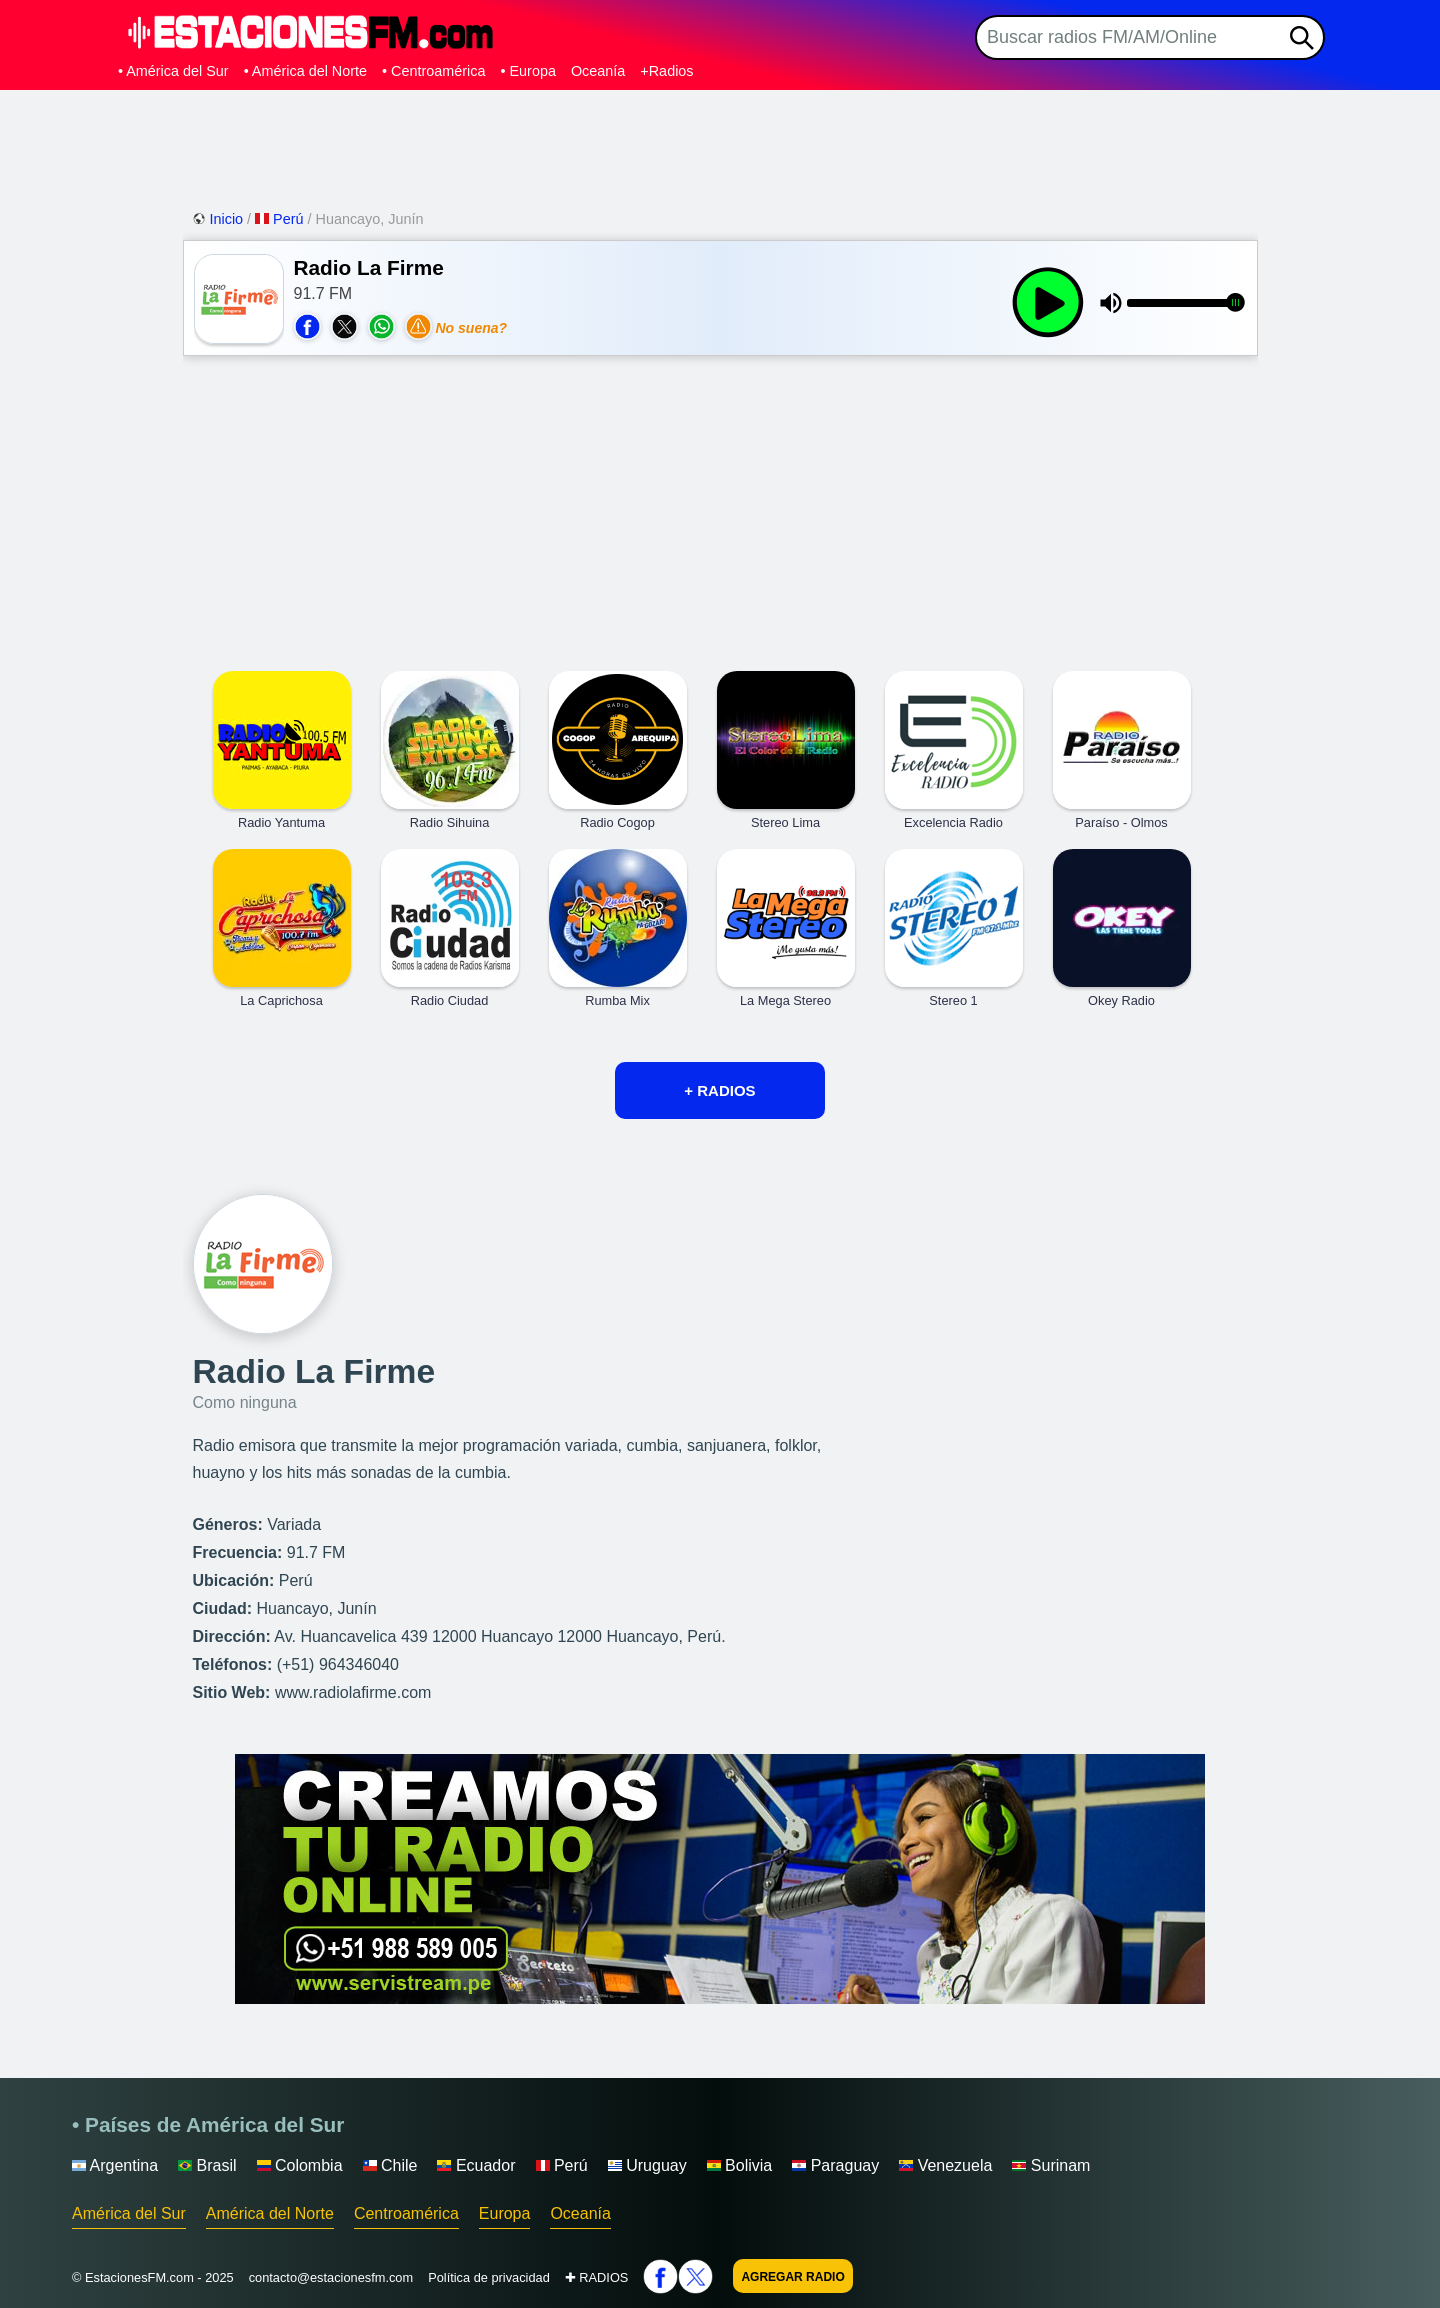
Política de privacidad (489, 2277)
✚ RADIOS (597, 2277)
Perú (281, 219)
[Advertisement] (720, 145)
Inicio (220, 219)
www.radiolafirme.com (353, 1692)
